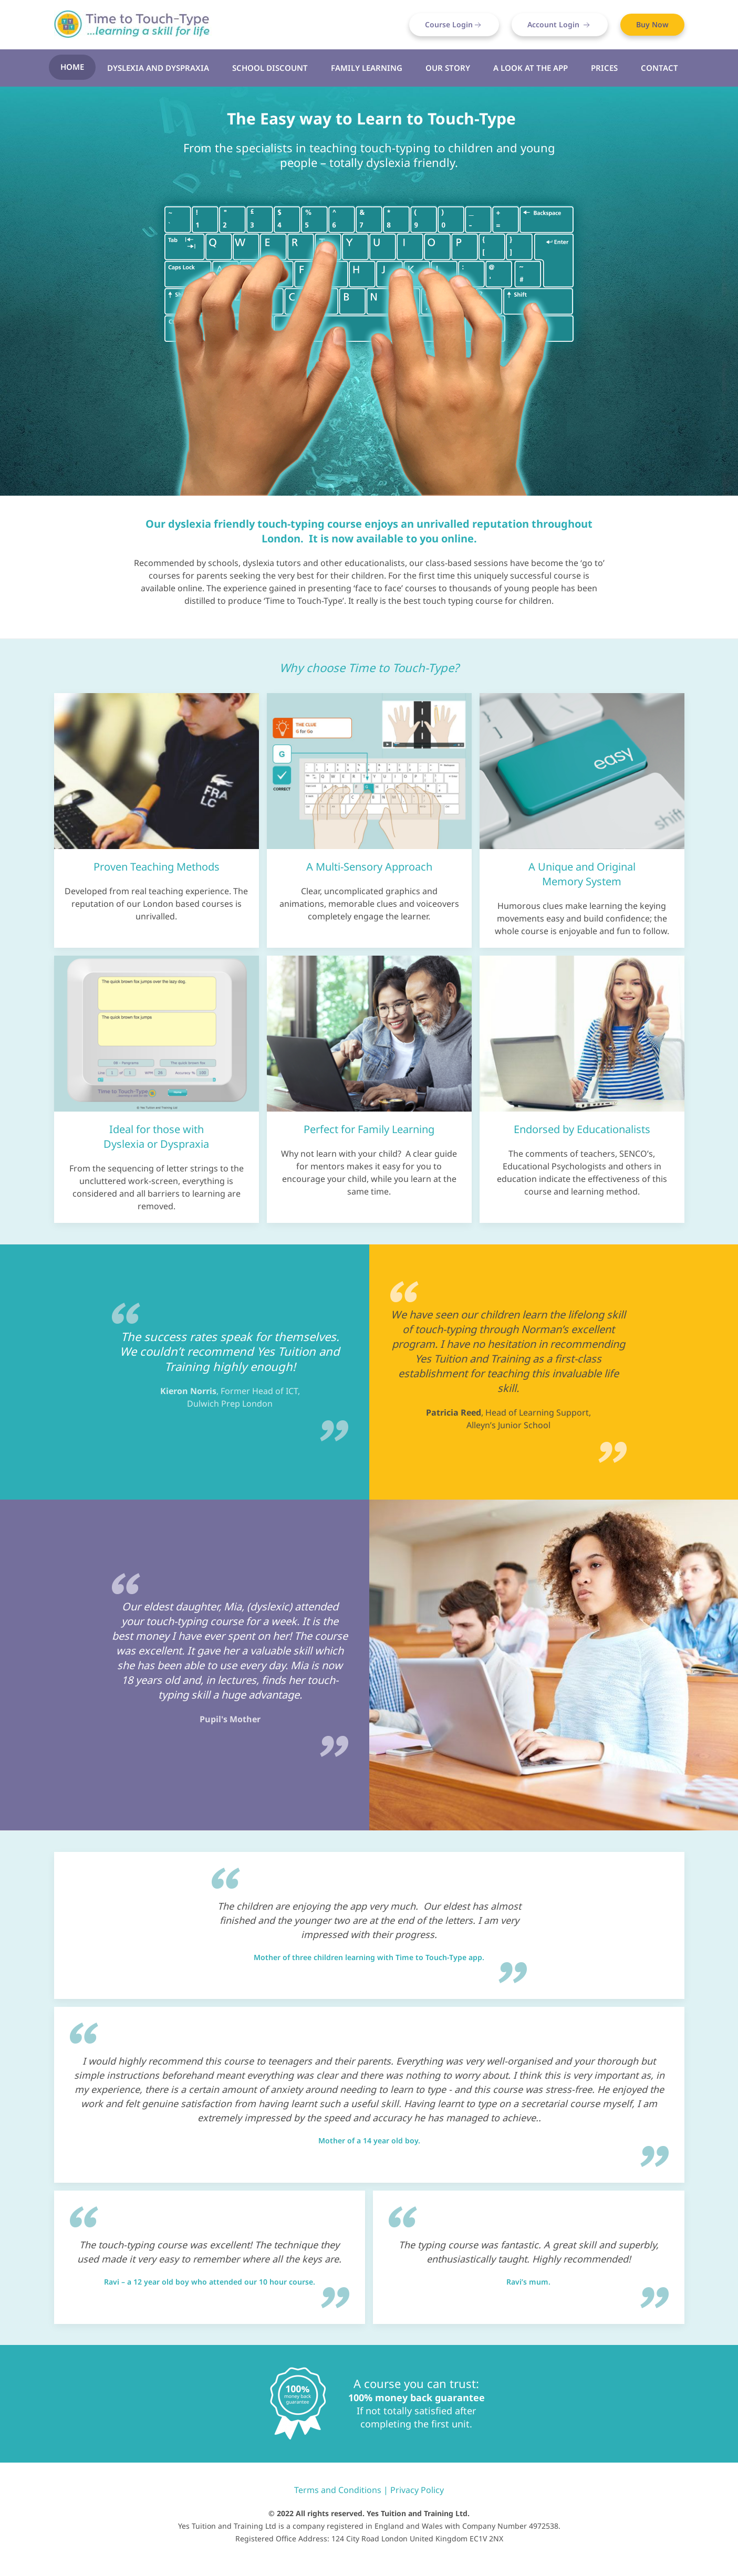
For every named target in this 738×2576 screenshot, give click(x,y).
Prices (604, 67)
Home (72, 66)
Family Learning (366, 67)
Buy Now (652, 24)
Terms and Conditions (337, 2490)
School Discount (270, 67)
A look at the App (530, 67)
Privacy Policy (417, 2490)
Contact (659, 67)
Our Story (447, 67)
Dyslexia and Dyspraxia (158, 67)
